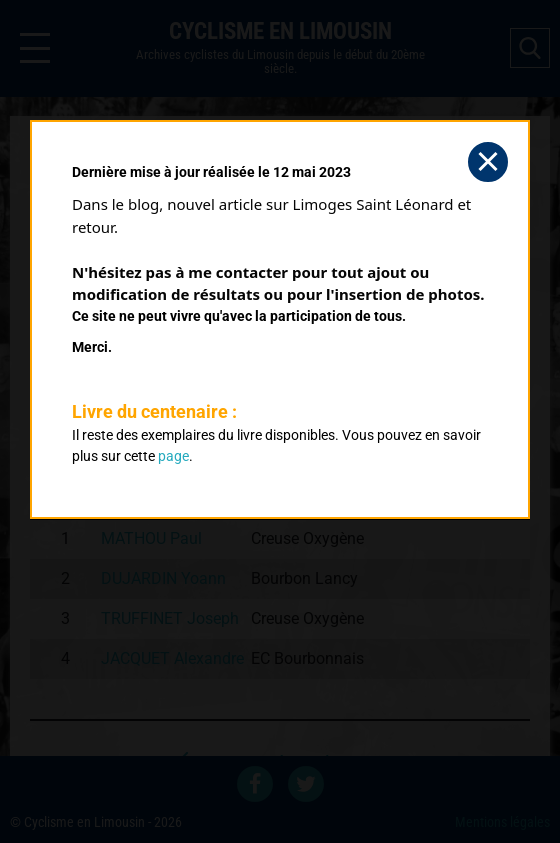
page (173, 456)
